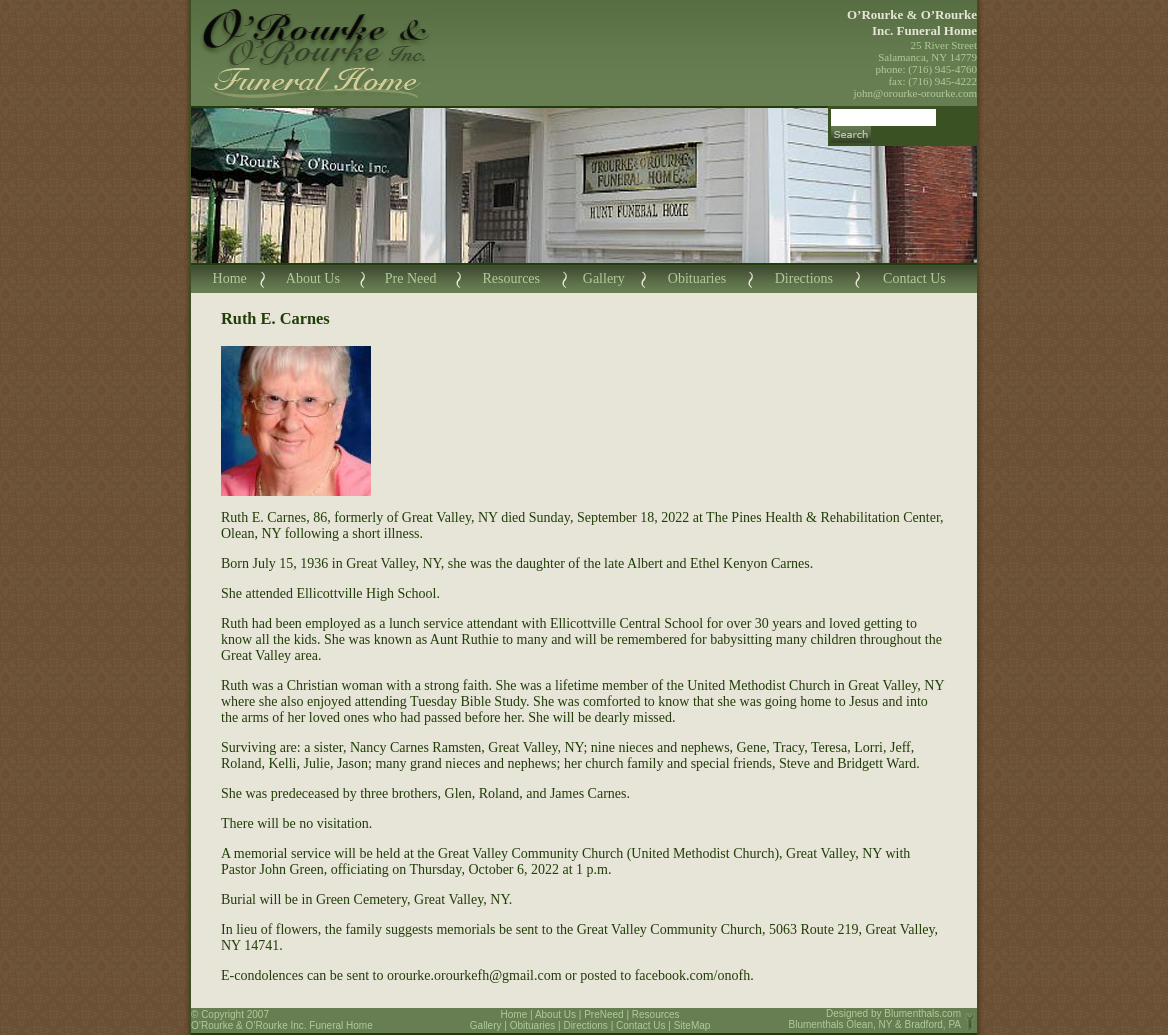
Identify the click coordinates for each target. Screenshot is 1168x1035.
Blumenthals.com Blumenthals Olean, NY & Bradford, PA (875, 1019)
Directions (804, 278)
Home (230, 278)
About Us (313, 278)
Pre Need (411, 278)
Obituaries (697, 278)
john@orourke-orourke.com (915, 93)
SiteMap (692, 1025)
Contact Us (914, 278)
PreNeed (603, 1014)
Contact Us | (645, 1025)
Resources (511, 278)
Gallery (604, 278)
